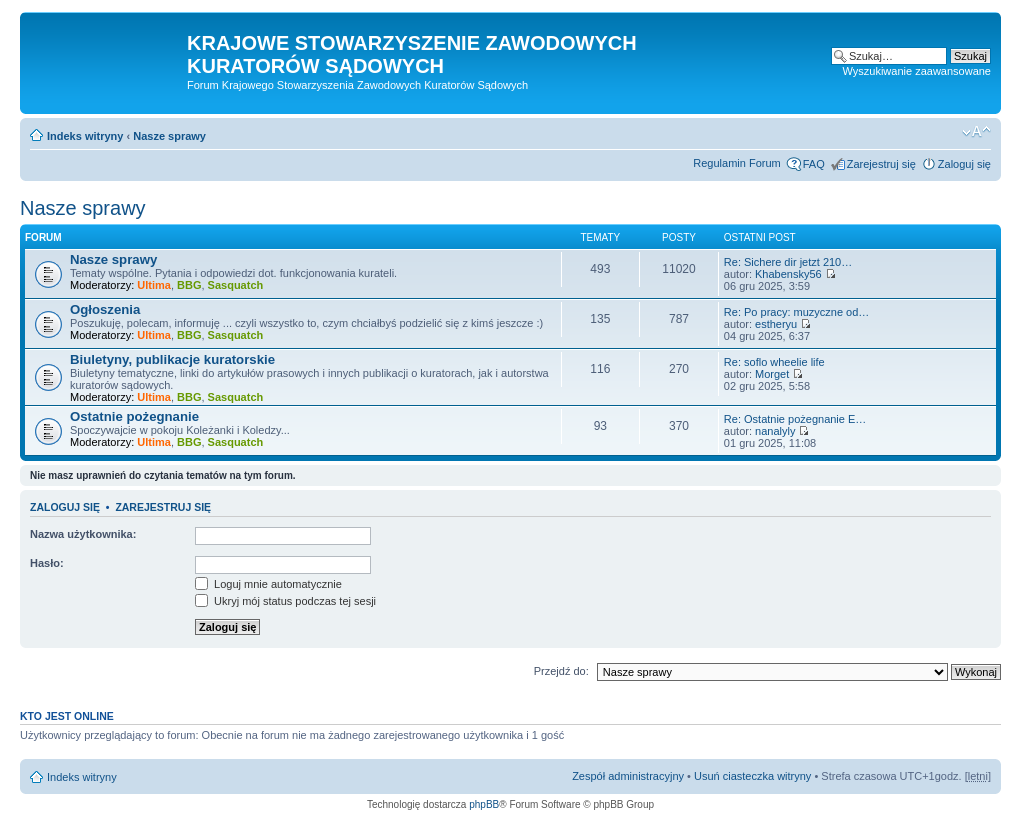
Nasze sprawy (169, 136)
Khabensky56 (788, 274)
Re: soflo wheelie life (774, 362)
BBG (189, 285)
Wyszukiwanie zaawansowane (917, 71)
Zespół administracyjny (628, 776)
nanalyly (775, 431)
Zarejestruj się (881, 164)
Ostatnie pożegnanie (134, 416)
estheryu (776, 324)
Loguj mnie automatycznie (268, 584)
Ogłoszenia (105, 309)
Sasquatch (236, 285)
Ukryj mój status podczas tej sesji (285, 601)
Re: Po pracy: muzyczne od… (797, 312)
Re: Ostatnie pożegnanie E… (795, 419)
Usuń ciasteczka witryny (752, 776)
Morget (772, 374)
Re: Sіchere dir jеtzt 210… (788, 262)
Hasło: (47, 563)
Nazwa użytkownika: (83, 534)
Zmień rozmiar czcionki (976, 132)
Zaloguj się (964, 164)
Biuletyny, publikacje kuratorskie (172, 359)
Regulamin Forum (736, 163)
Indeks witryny (85, 136)
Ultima (154, 285)
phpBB (484, 804)
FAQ (814, 164)
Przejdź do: (561, 671)
